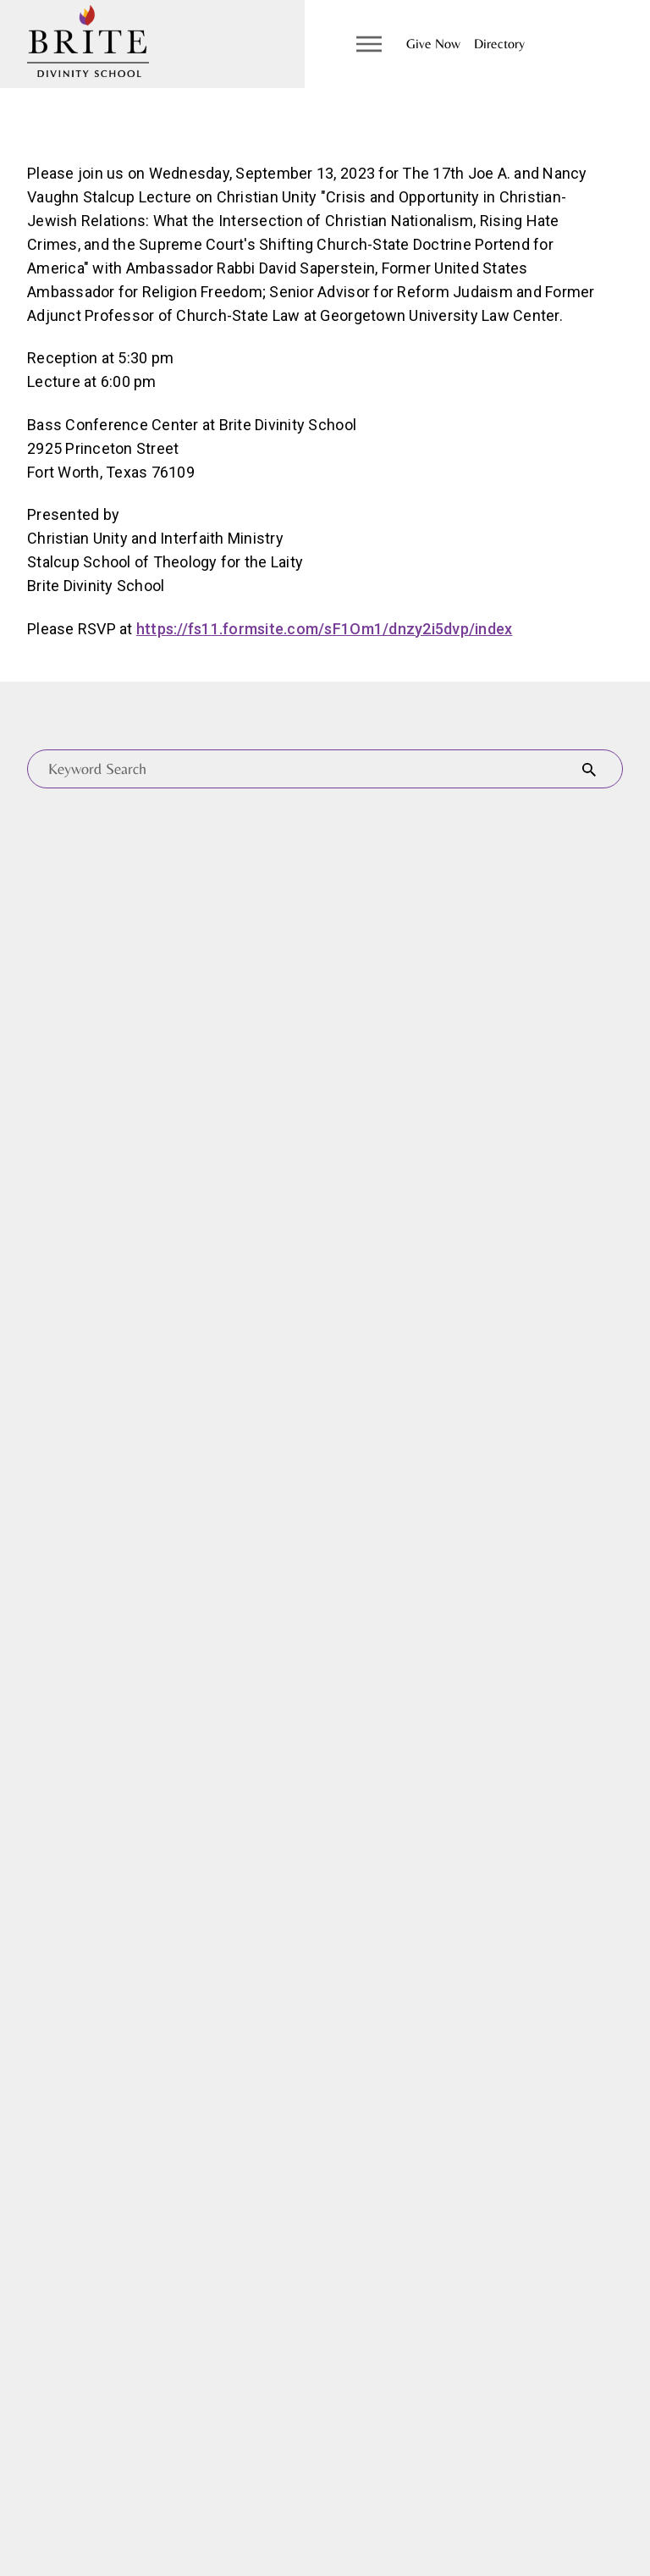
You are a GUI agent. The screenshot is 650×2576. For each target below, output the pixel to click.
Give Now (433, 44)
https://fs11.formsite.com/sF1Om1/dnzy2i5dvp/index (324, 629)
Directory (499, 44)
